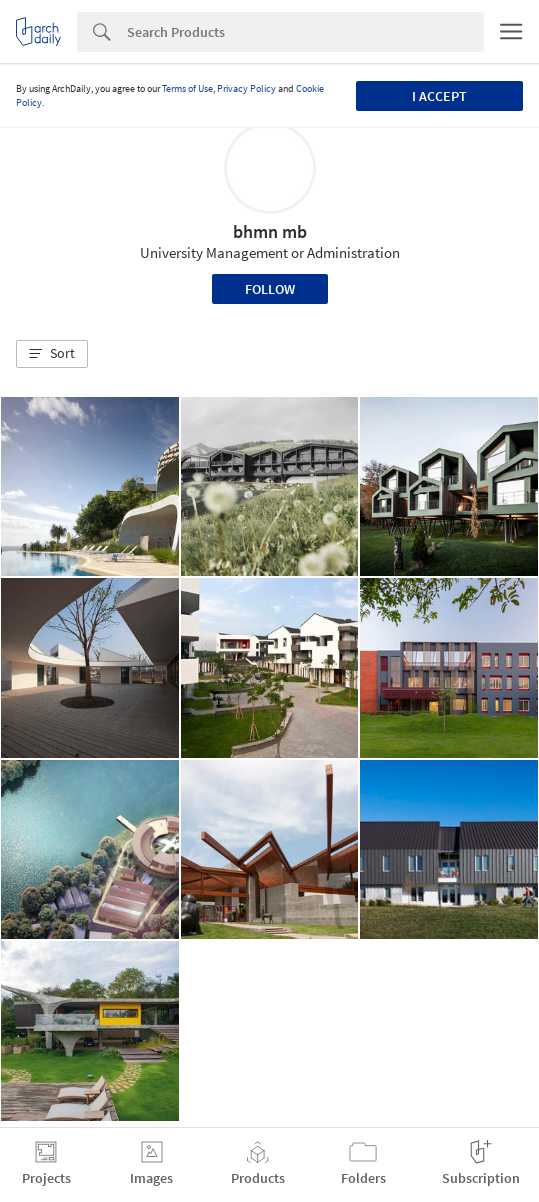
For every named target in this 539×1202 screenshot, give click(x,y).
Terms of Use (187, 88)
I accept (439, 96)
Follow (270, 289)
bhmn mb (270, 231)
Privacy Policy (246, 88)
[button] (52, 354)
